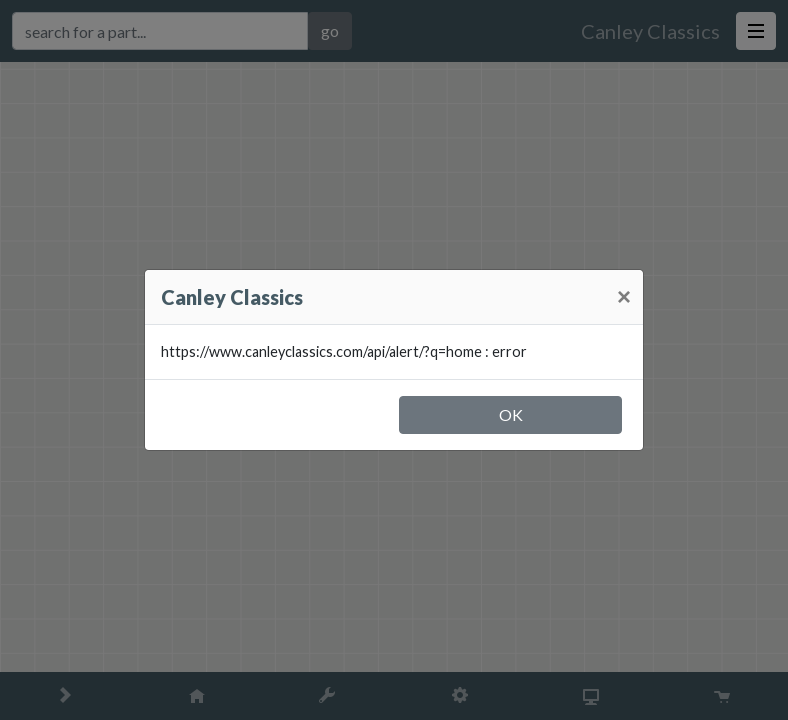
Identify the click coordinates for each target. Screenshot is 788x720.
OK (511, 414)
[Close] (624, 297)
